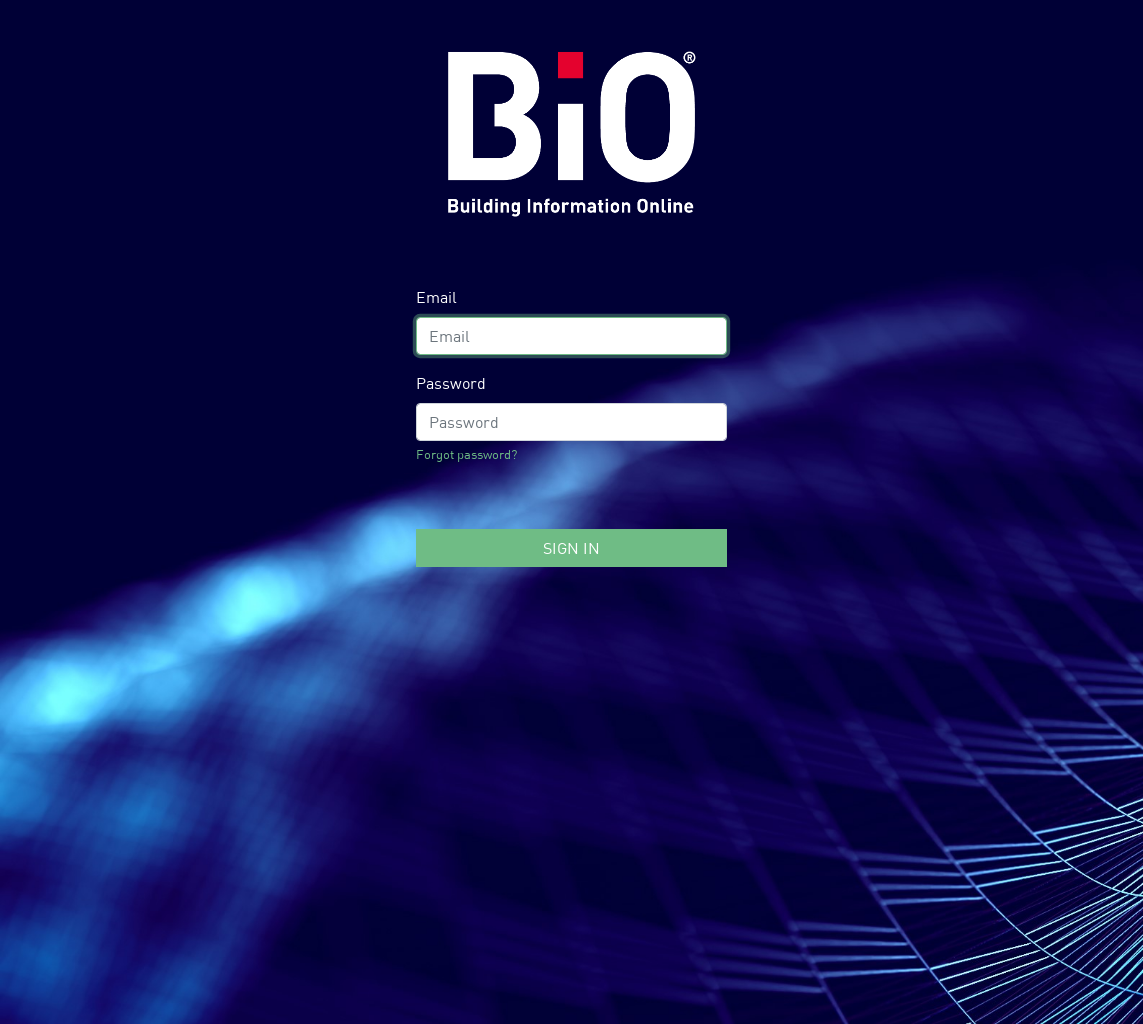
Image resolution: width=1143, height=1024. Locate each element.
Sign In (571, 548)
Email (436, 297)
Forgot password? (466, 454)
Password (451, 383)
